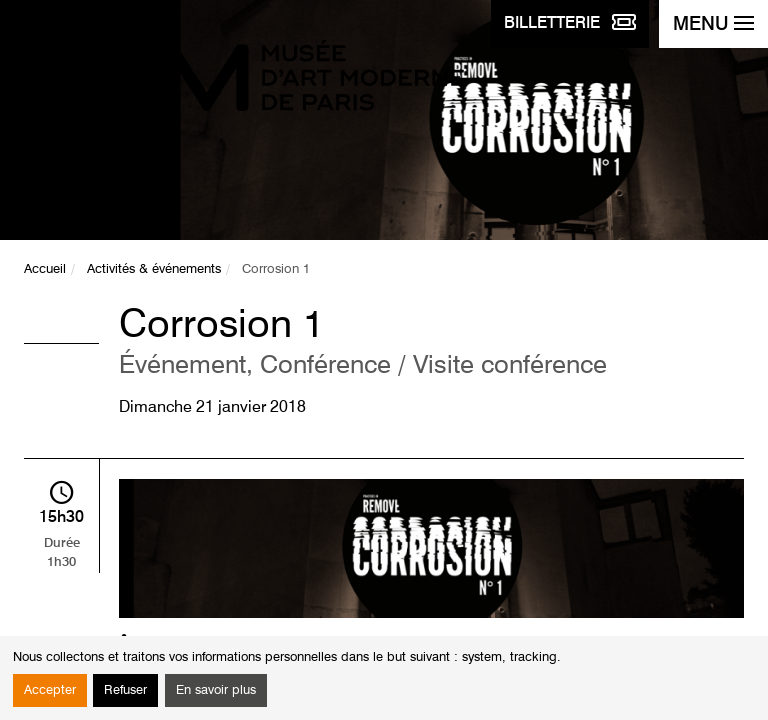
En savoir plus (216, 690)
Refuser (125, 690)
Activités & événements (154, 269)
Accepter (50, 690)
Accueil (45, 269)
